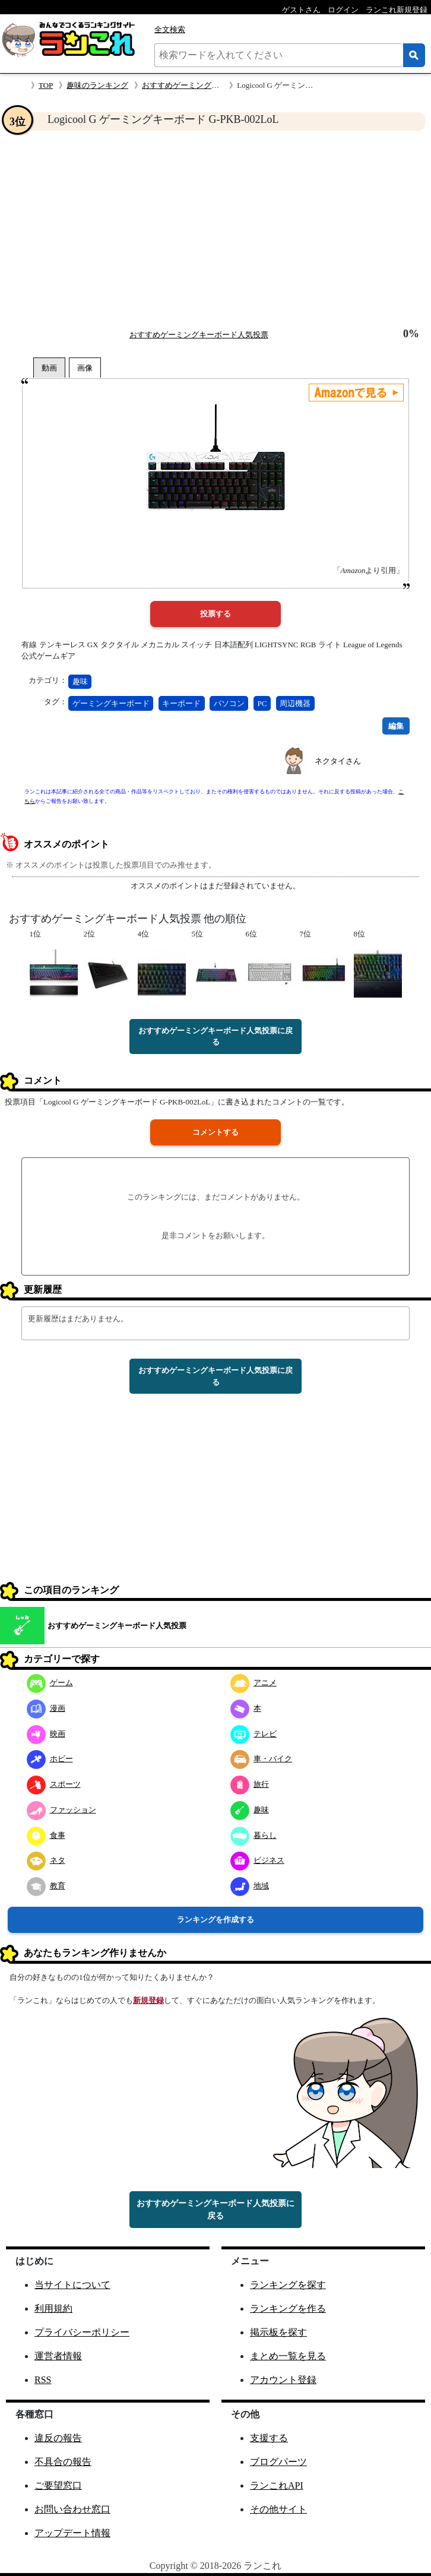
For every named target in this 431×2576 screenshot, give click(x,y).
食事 (46, 1835)
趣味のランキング (97, 85)
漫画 (46, 1708)
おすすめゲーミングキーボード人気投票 (211, 85)
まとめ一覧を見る (288, 2356)
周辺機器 (295, 703)
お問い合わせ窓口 (72, 2509)
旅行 (249, 1784)
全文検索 (169, 29)
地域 (249, 1885)
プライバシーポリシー (81, 2332)
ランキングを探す (288, 2285)
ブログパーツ (278, 2462)
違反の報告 (58, 2438)
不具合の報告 (62, 2462)
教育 (46, 1885)
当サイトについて (72, 2285)
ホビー (50, 1758)
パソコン (229, 703)
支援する (269, 2438)
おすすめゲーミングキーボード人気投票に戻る (215, 1036)
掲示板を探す (278, 2332)
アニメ (253, 1682)
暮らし (253, 1835)
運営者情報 (58, 2356)
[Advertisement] (215, 229)
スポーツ (54, 1784)
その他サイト (278, 2509)
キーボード (181, 703)
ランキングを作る (288, 2308)
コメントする (215, 1132)
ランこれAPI (276, 2485)
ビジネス (257, 1860)
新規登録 (148, 2000)
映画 (46, 1733)
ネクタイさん (338, 761)
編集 (396, 725)
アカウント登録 (283, 2380)
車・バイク (261, 1758)
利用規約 (53, 2308)
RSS (42, 2380)
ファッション (61, 1809)
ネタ (46, 1860)
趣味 (80, 681)
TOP (46, 85)
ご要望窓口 (58, 2485)
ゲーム (50, 1682)
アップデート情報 (72, 2533)
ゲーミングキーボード (111, 703)
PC (262, 703)
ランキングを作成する (215, 1919)
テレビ (253, 1733)
